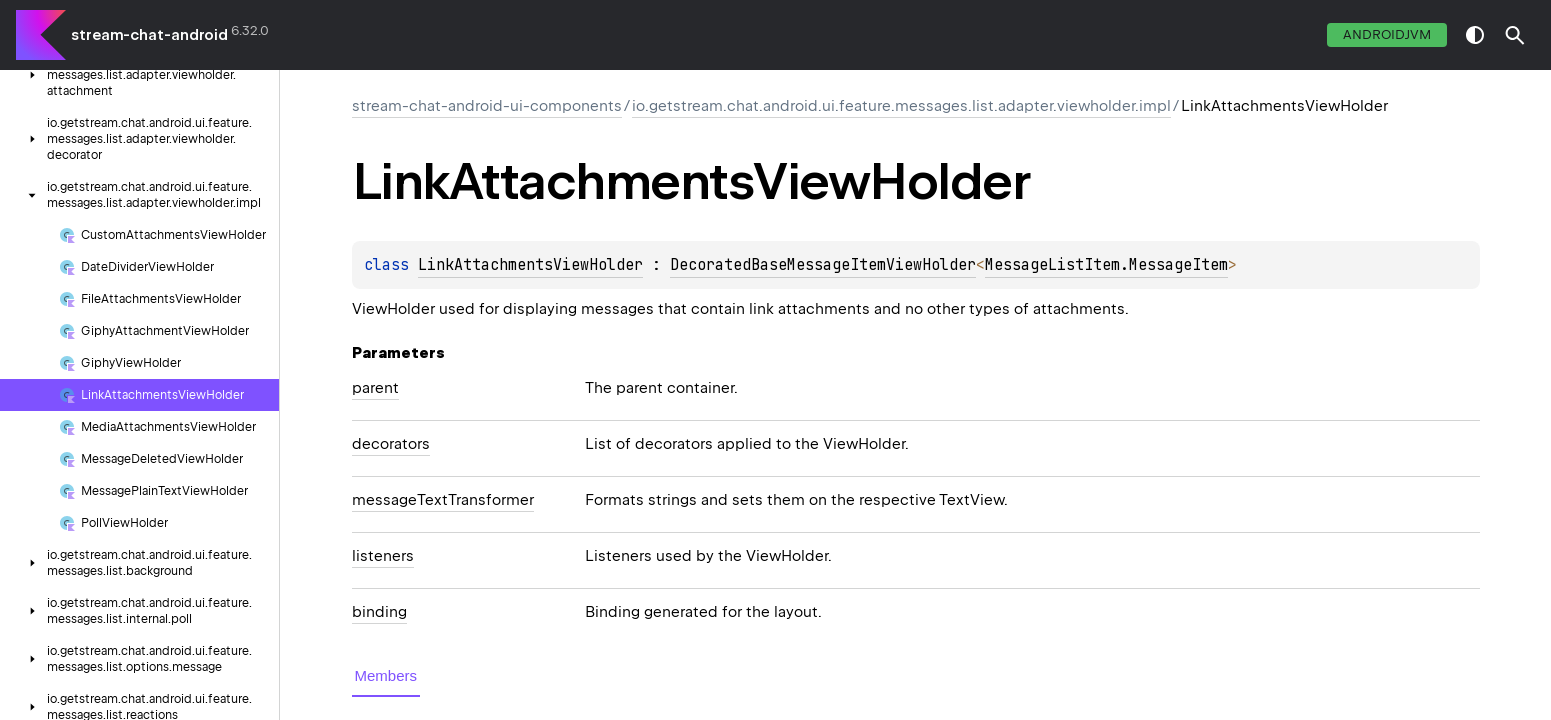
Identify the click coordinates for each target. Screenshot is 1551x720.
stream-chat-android (149, 35)
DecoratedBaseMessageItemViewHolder (823, 265)
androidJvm (1387, 34)
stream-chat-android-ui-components (487, 106)
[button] (1515, 35)
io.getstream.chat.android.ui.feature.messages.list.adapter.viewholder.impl (901, 106)
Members (386, 675)
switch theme (1475, 35)
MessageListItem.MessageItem (1106, 265)
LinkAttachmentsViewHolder (530, 265)
